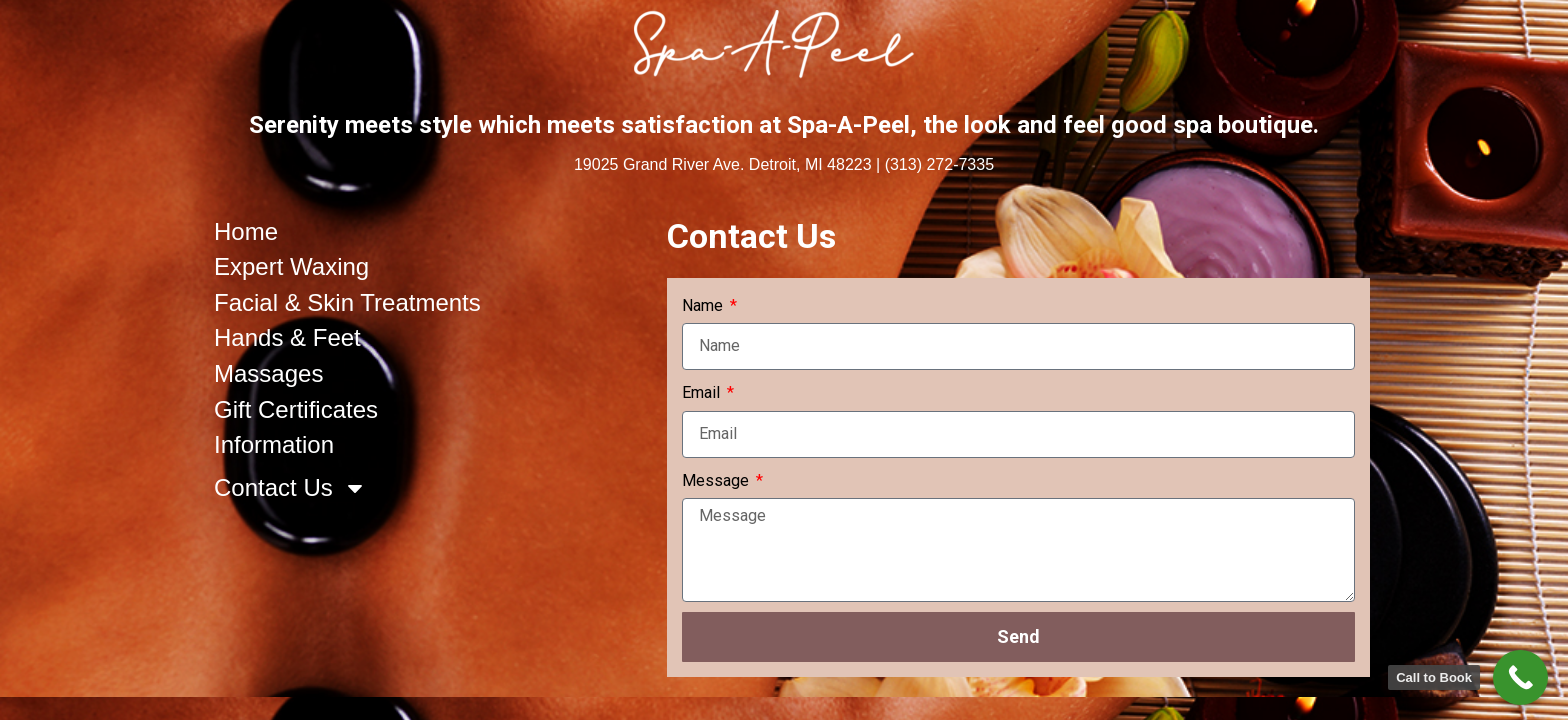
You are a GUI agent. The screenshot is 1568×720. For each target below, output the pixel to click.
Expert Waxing (291, 266)
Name (704, 305)
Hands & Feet (287, 337)
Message (717, 480)
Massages (268, 373)
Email (703, 392)
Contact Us (290, 488)
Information (274, 444)
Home (246, 231)
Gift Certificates (296, 409)
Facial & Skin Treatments (347, 302)
